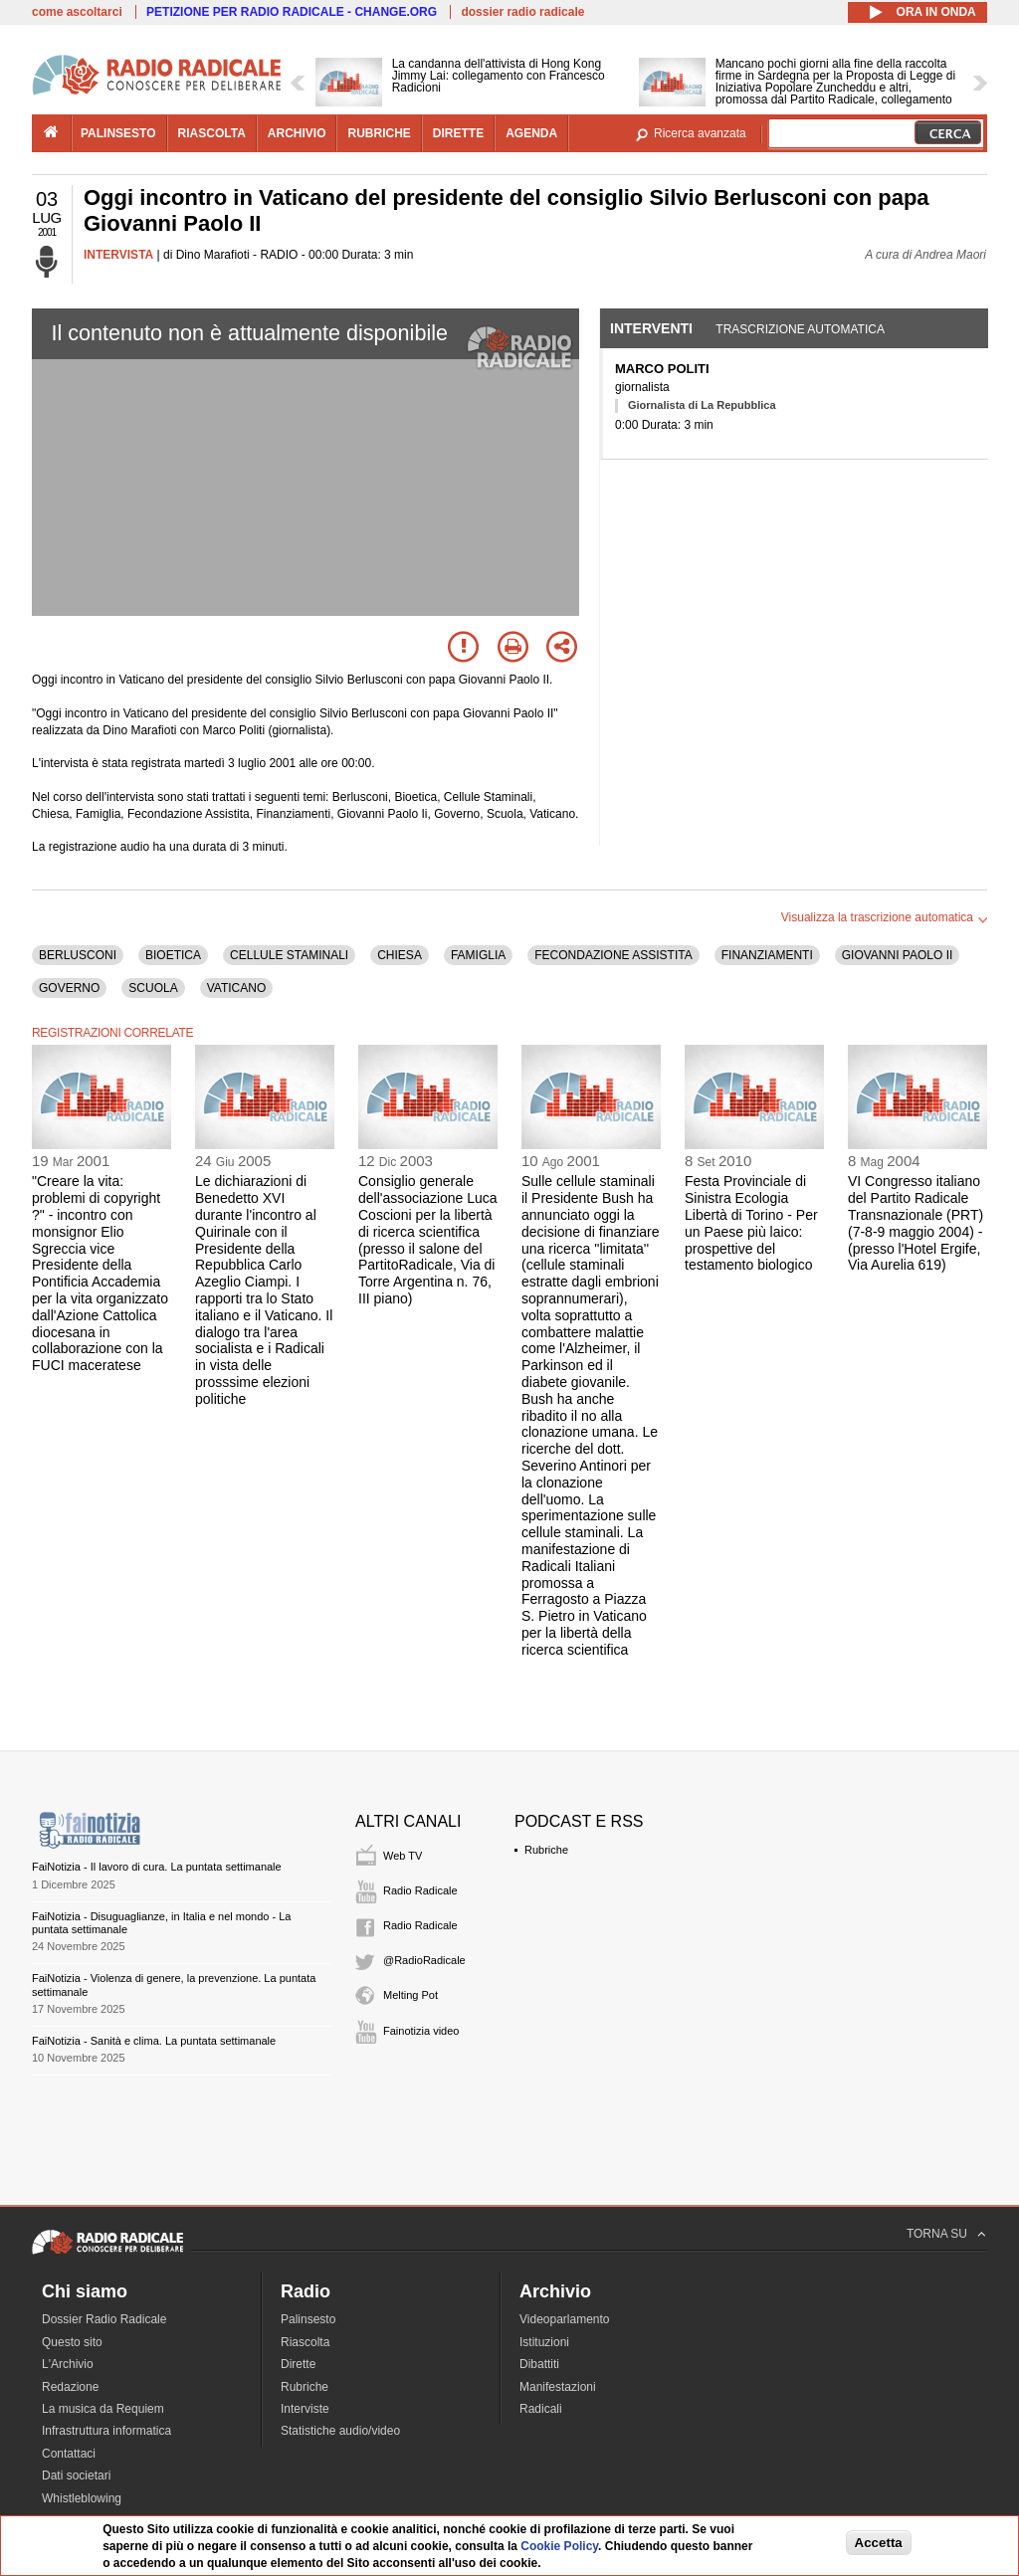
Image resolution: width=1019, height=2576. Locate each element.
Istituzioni (544, 2342)
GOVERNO (69, 988)
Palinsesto (308, 2319)
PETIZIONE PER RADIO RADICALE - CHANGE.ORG (291, 12)
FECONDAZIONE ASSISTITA (613, 955)
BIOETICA (173, 955)
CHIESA (399, 955)
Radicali (540, 2409)
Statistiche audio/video (340, 2431)
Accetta (879, 2542)
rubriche (378, 133)
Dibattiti (539, 2364)
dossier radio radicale (522, 12)
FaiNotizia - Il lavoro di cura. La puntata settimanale (157, 1867)
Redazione (70, 2387)
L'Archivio (68, 2364)
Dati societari (76, 2475)
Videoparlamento (564, 2319)
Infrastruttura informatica (106, 2431)
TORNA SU (937, 2234)
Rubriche (546, 1850)
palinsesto (118, 133)
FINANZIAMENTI (767, 955)
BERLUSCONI (77, 955)
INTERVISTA (118, 255)
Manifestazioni (557, 2387)
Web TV (402, 1856)
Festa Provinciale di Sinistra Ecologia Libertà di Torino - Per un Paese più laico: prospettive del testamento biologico (751, 1223)
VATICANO (237, 988)
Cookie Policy (559, 2546)
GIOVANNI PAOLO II (897, 955)
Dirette (298, 2364)
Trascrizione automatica (800, 329)
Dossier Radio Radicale (104, 2319)
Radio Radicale (420, 1890)
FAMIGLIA (478, 955)
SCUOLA (152, 988)
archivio (297, 133)
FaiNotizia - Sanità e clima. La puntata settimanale (154, 2041)
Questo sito (72, 2342)
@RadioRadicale (424, 1960)
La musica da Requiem (103, 2409)
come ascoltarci (77, 12)
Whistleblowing (81, 2498)
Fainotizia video (421, 2031)
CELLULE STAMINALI (289, 955)
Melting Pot (410, 1995)
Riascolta (305, 2342)
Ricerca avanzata (700, 133)
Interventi (651, 328)
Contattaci (69, 2454)
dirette (458, 133)
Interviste (305, 2409)
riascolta (212, 133)
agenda (531, 133)
